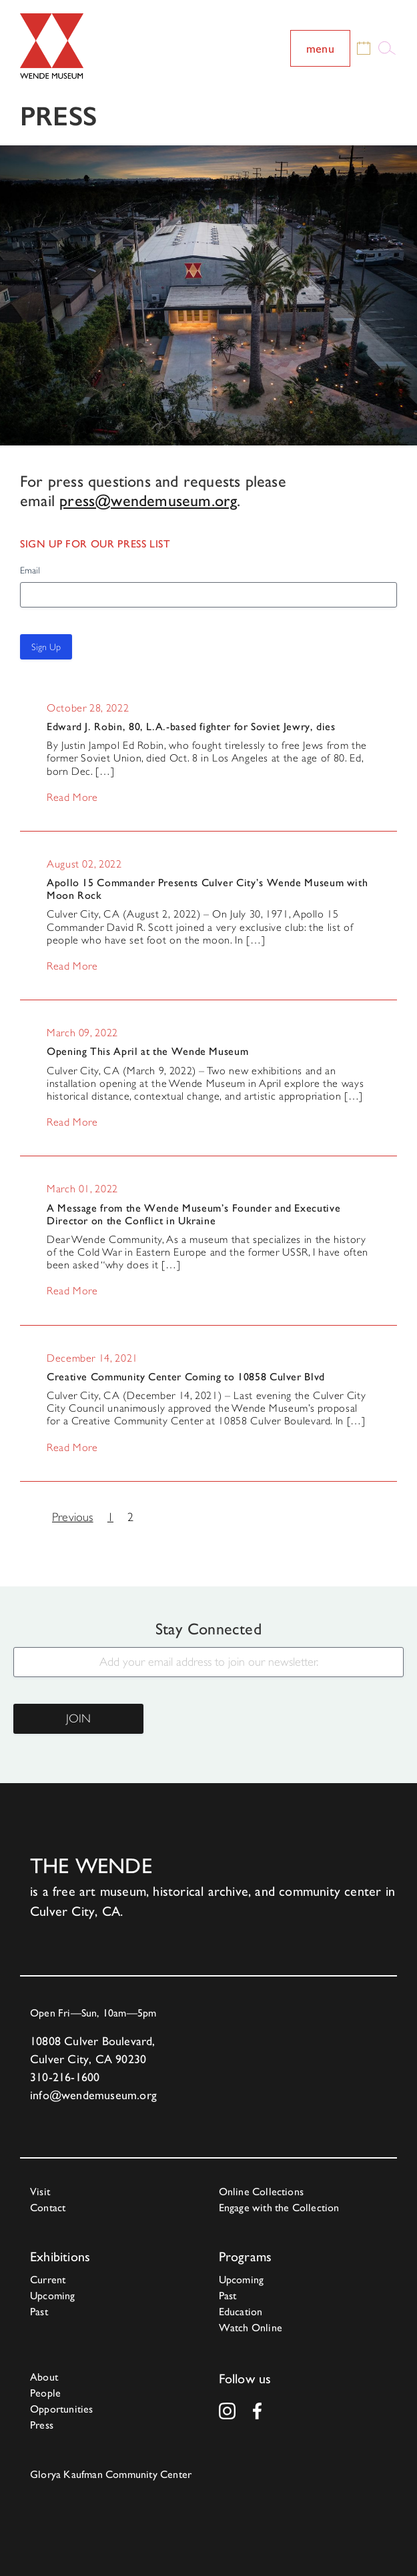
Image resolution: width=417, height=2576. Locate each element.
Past (39, 2311)
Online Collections (261, 2191)
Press (41, 2425)
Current (47, 2279)
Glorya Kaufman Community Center (110, 2474)
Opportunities (61, 2409)
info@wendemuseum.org (93, 2095)
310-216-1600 (64, 2077)
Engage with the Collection (279, 2207)
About (44, 2377)
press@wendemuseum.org (148, 500)
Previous (72, 1517)
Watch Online (250, 2327)
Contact (47, 2207)
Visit (40, 2191)
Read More (72, 798)
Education (241, 2311)
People (45, 2393)
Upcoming (52, 2295)
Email (30, 570)
